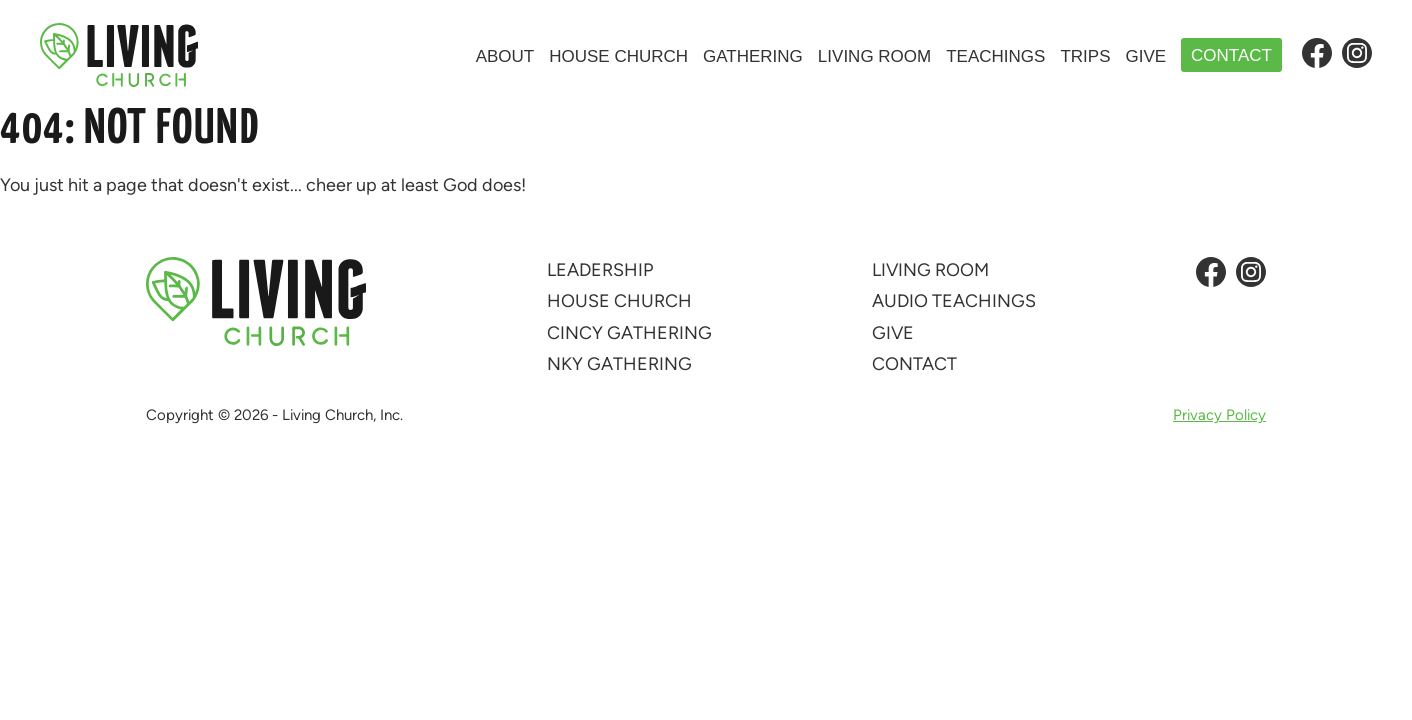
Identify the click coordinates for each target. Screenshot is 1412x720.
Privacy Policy (1219, 415)
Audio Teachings (954, 301)
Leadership (600, 270)
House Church (618, 56)
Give (1145, 56)
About (505, 56)
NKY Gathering (619, 364)
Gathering (753, 56)
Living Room (874, 56)
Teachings (995, 56)
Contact (1231, 55)
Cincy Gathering (629, 333)
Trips (1085, 56)
